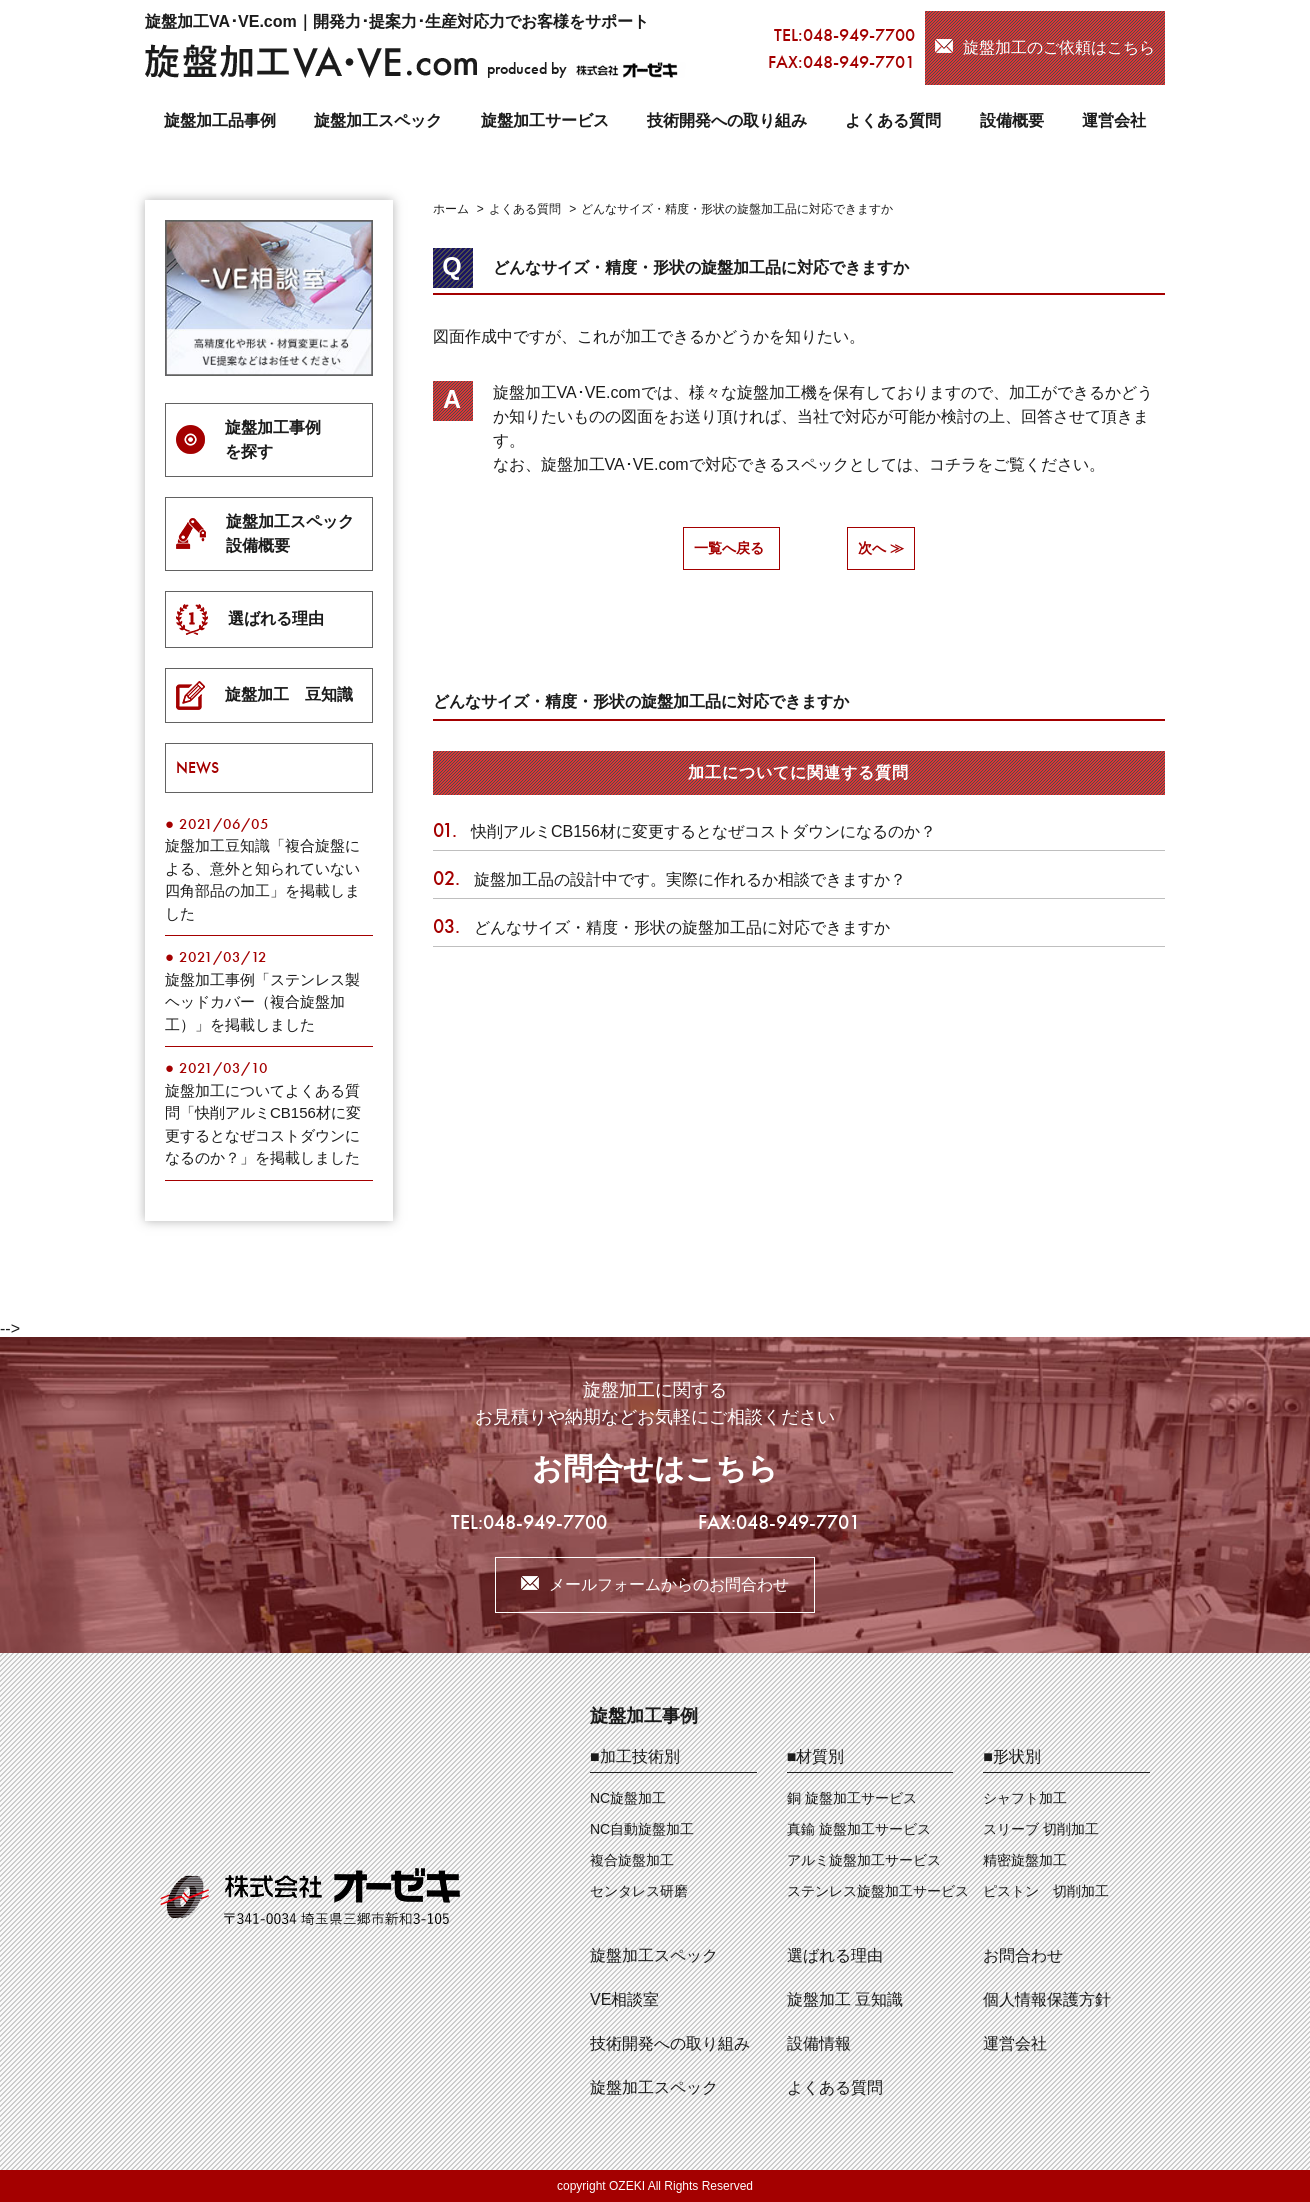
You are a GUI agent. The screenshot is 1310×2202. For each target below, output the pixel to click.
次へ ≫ (881, 548)
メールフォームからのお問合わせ (669, 1584)
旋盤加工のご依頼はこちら (1059, 47)
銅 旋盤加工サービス (852, 1798)
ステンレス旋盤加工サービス (878, 1891)
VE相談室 (624, 1999)
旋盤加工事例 (644, 1716)
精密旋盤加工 (1025, 1860)
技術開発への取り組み (727, 120)
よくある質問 (893, 120)
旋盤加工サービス (545, 120)
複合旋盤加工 (632, 1860)
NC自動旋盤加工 (642, 1829)
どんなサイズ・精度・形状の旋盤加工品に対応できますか (661, 927)
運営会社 (1114, 120)
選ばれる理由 (835, 1955)
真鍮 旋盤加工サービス (859, 1829)
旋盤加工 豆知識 (845, 1999)
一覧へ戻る (729, 548)
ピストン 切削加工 (1046, 1891)
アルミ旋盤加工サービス (864, 1860)
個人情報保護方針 (1047, 1999)
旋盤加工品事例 (220, 120)
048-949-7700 (859, 34)
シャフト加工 (1025, 1798)
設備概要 (1012, 120)
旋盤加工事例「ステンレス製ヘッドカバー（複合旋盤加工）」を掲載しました (262, 1002)
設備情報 (819, 2043)
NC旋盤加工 (628, 1798)
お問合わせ (1023, 1955)
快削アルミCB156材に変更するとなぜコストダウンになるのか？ (684, 831)
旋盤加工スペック (378, 120)
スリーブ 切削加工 (1041, 1829)
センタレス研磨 (639, 1891)
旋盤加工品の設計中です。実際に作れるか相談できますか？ (669, 879)
